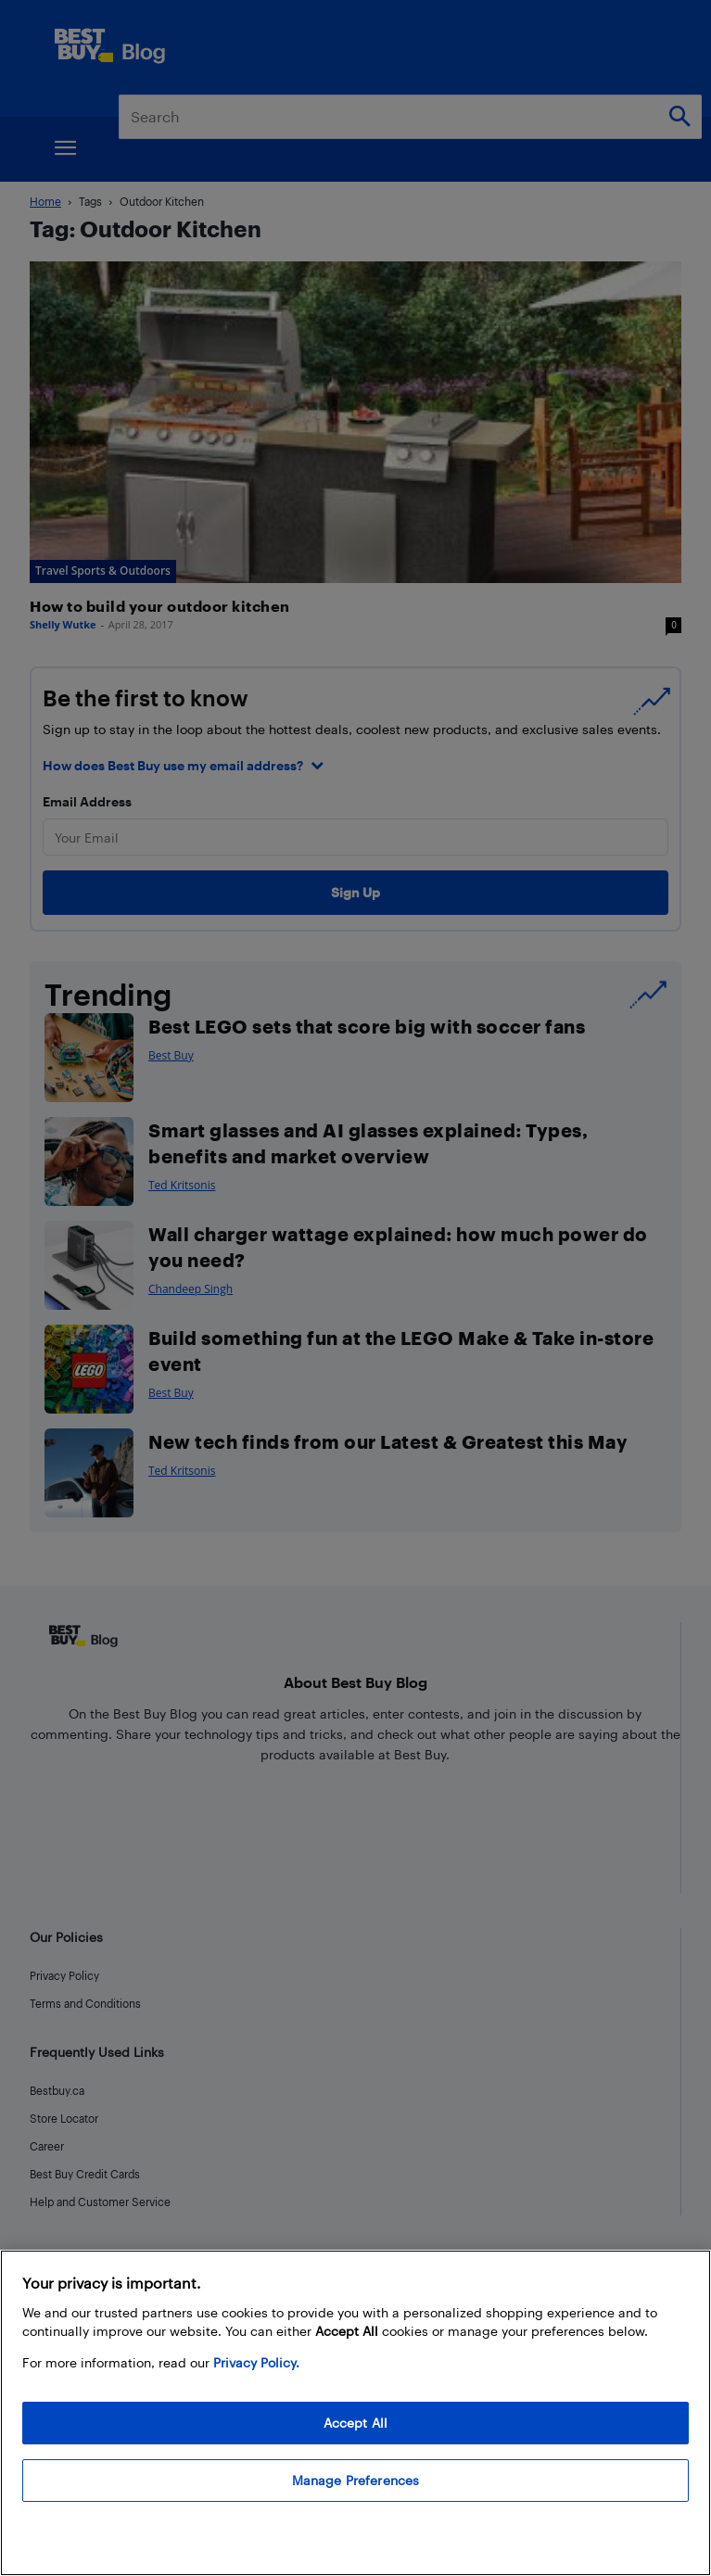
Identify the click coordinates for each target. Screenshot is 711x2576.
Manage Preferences (356, 2480)
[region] (355, 2413)
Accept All (355, 2422)
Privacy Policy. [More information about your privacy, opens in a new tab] (256, 2362)
